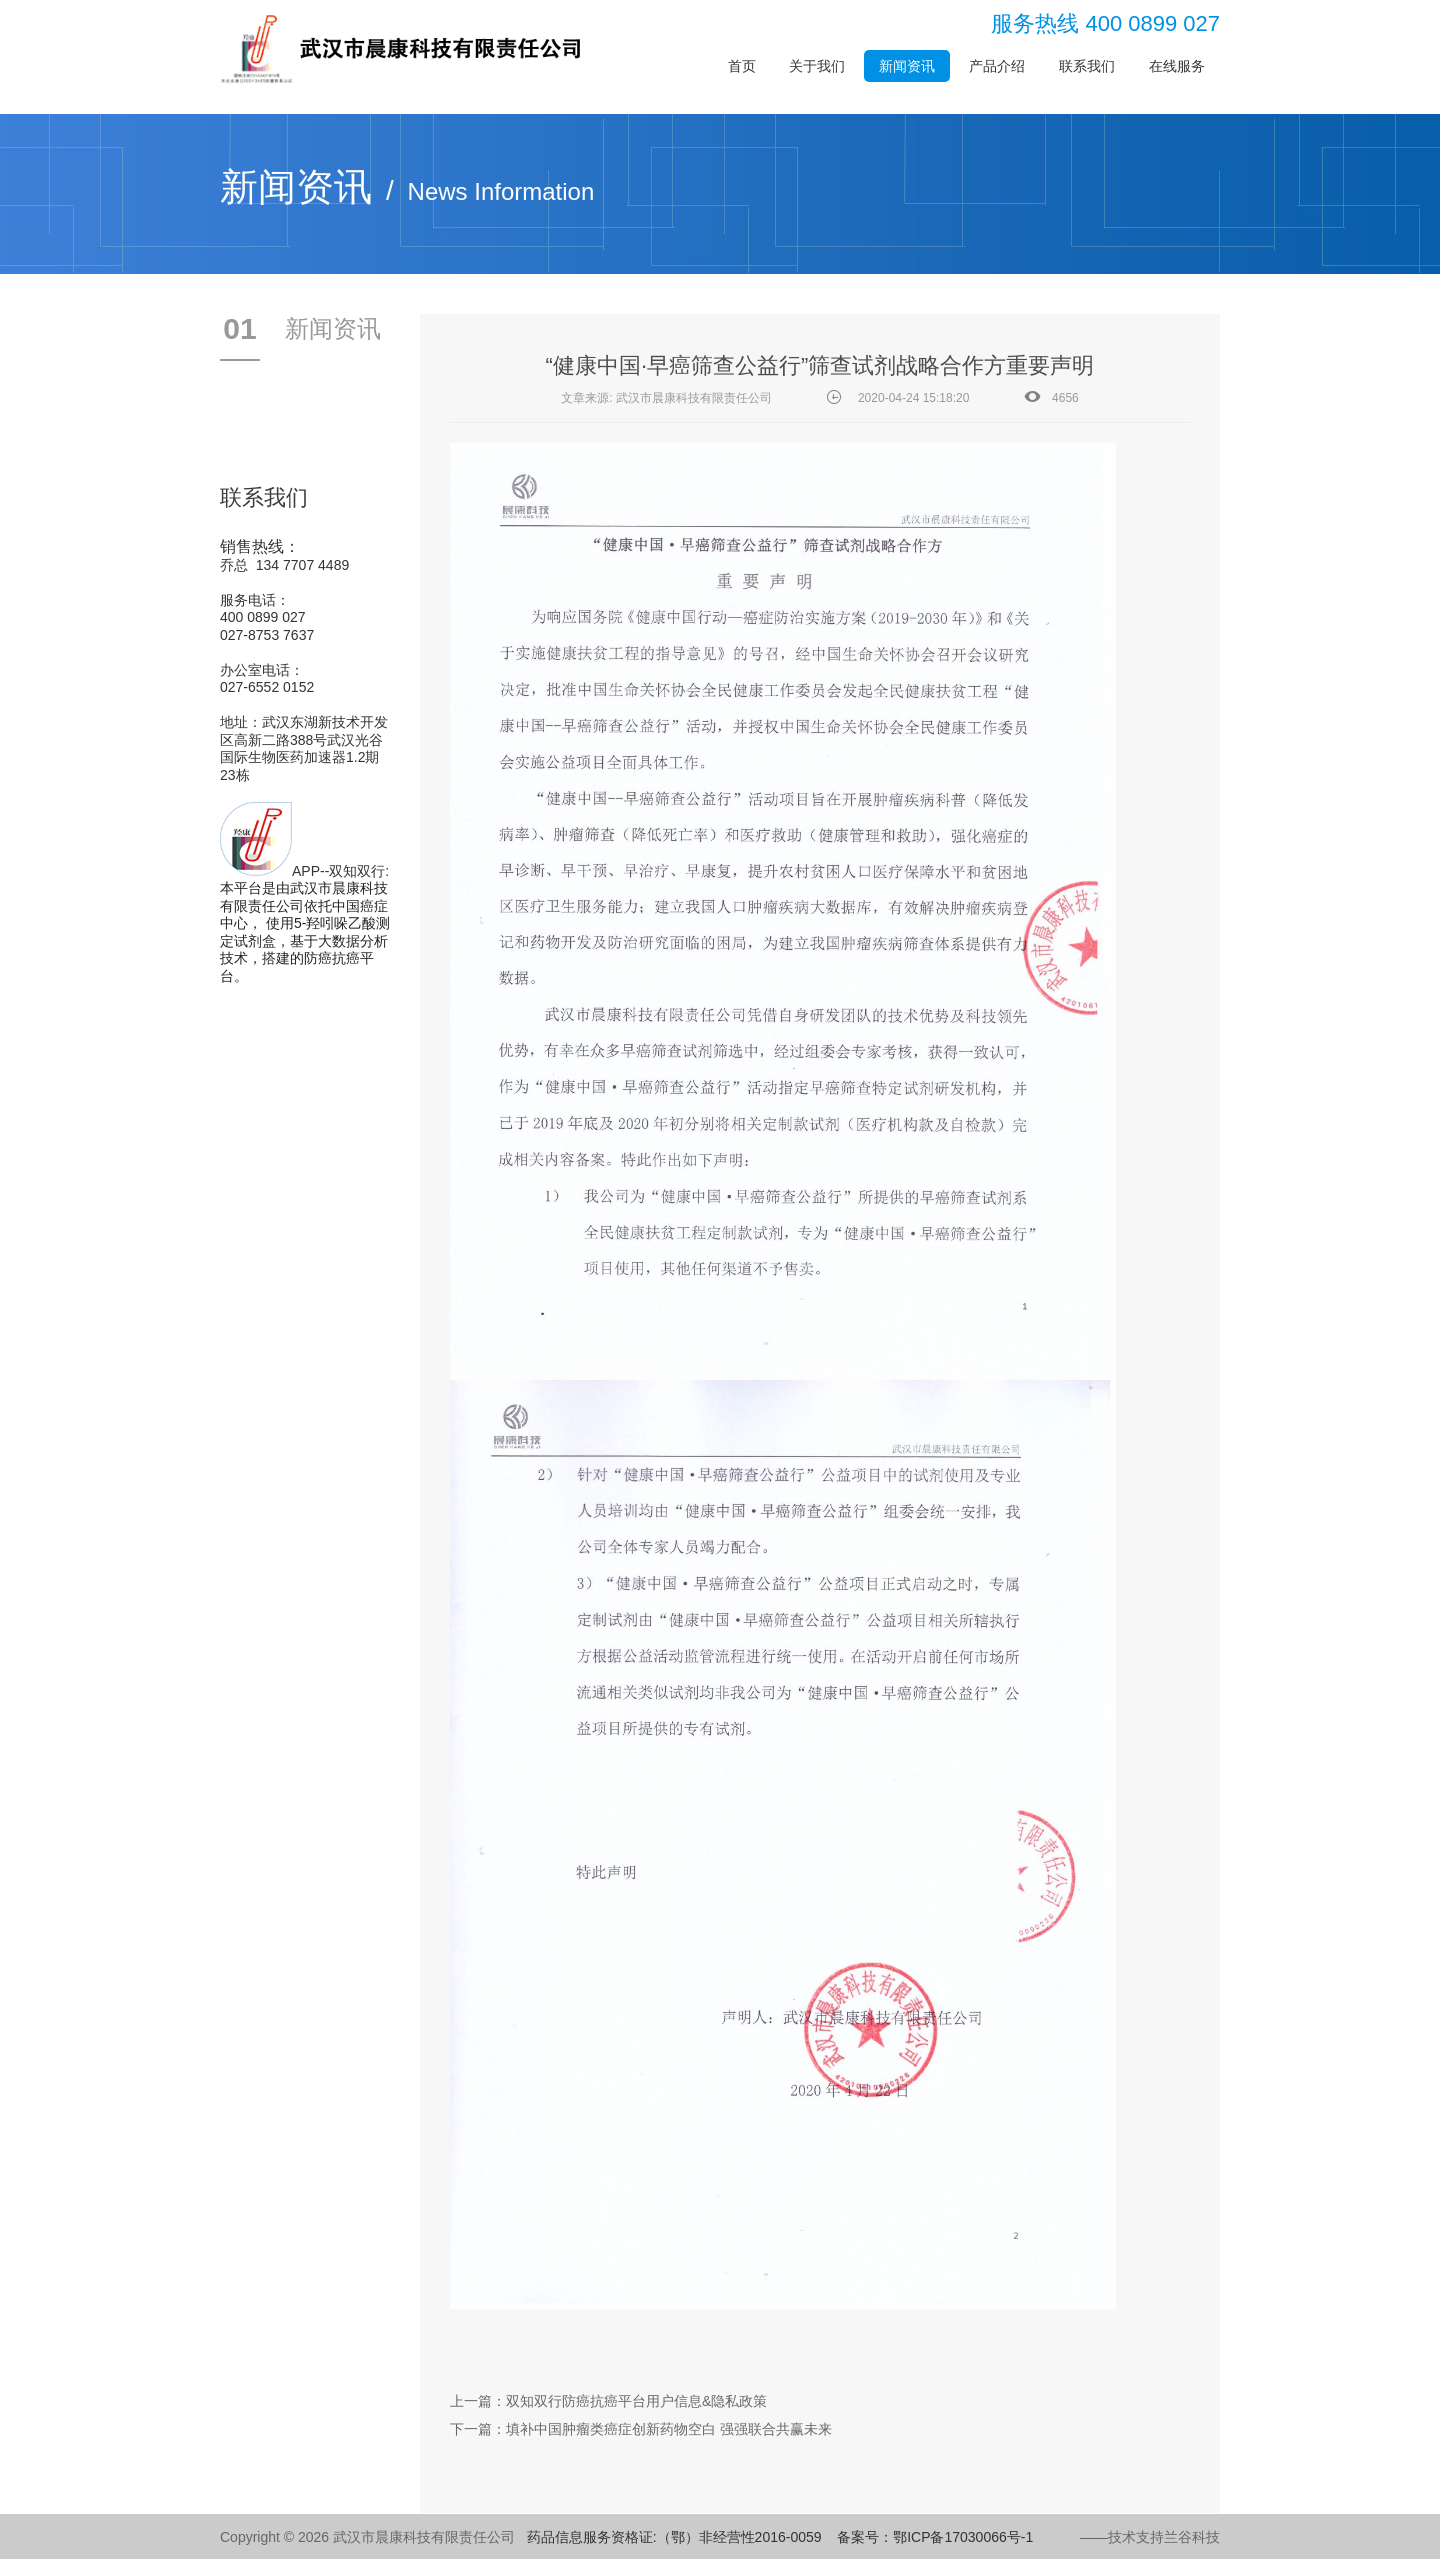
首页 (742, 66)
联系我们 (1087, 66)
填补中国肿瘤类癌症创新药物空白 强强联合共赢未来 (669, 2429)
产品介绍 (997, 66)
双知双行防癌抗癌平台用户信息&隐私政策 (636, 2401)
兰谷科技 (1192, 2537)
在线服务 (1177, 66)
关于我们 (817, 66)
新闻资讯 (907, 66)
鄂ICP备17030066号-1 (963, 2537)
